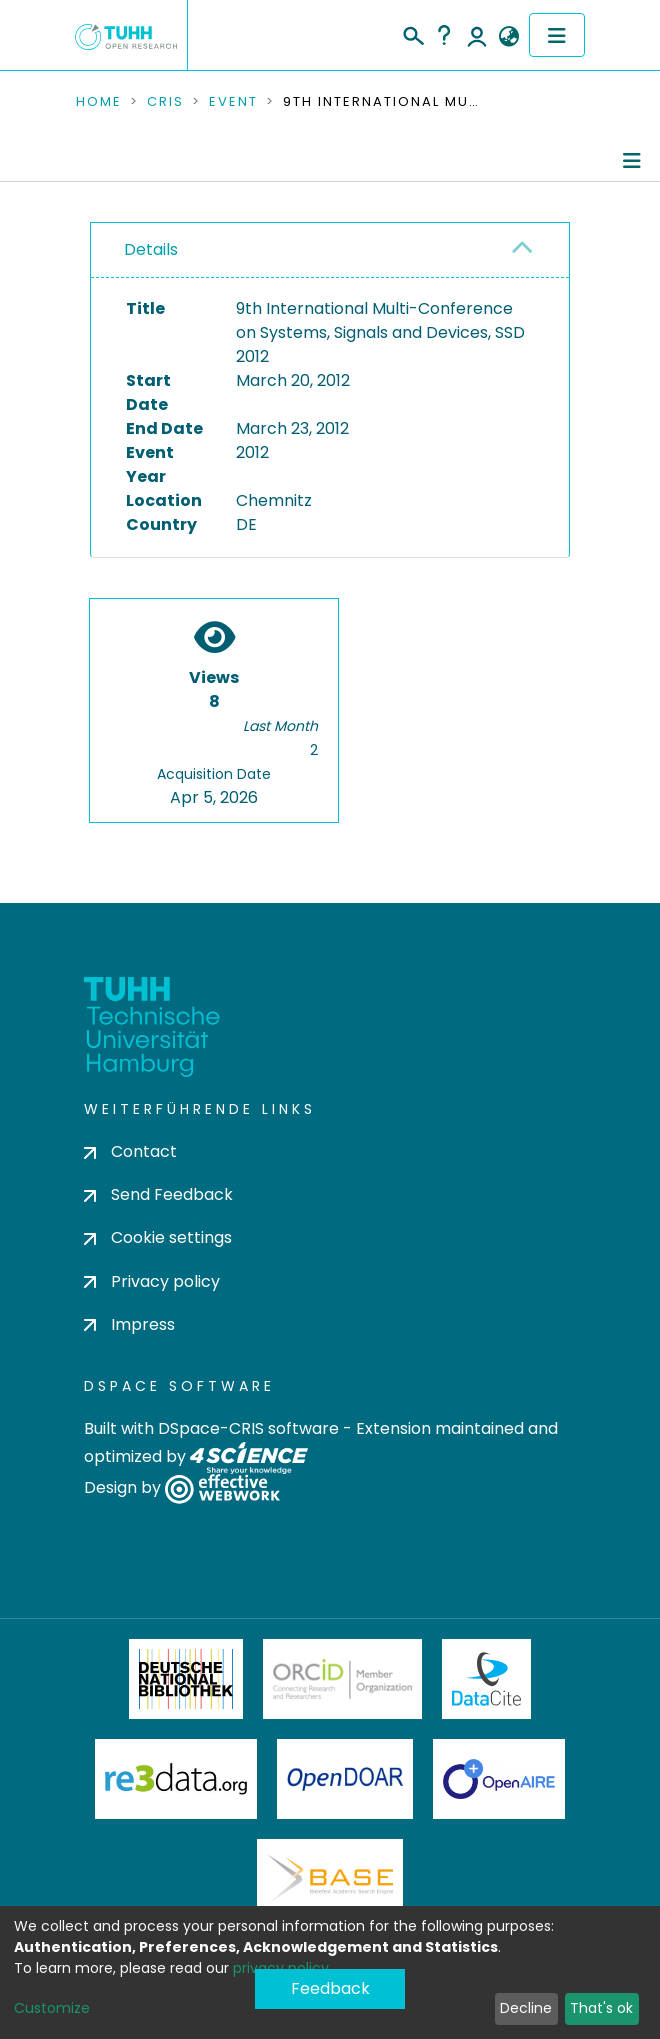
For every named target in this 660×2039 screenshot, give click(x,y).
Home (99, 102)
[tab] (330, 250)
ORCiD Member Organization (343, 1679)
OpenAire (499, 1779)
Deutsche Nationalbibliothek (186, 1679)
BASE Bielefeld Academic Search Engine (330, 1879)
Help (444, 35)
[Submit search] (412, 33)
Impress (129, 1324)
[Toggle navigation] (557, 35)
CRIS (165, 102)
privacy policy (281, 1968)
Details (151, 249)
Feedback (330, 1988)
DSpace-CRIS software (248, 1428)
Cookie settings (158, 1237)
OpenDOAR (345, 1779)
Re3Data (176, 1779)
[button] (508, 37)
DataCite (486, 1679)
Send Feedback (158, 1194)
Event (233, 102)
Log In (477, 35)
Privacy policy (152, 1281)
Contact (130, 1151)
